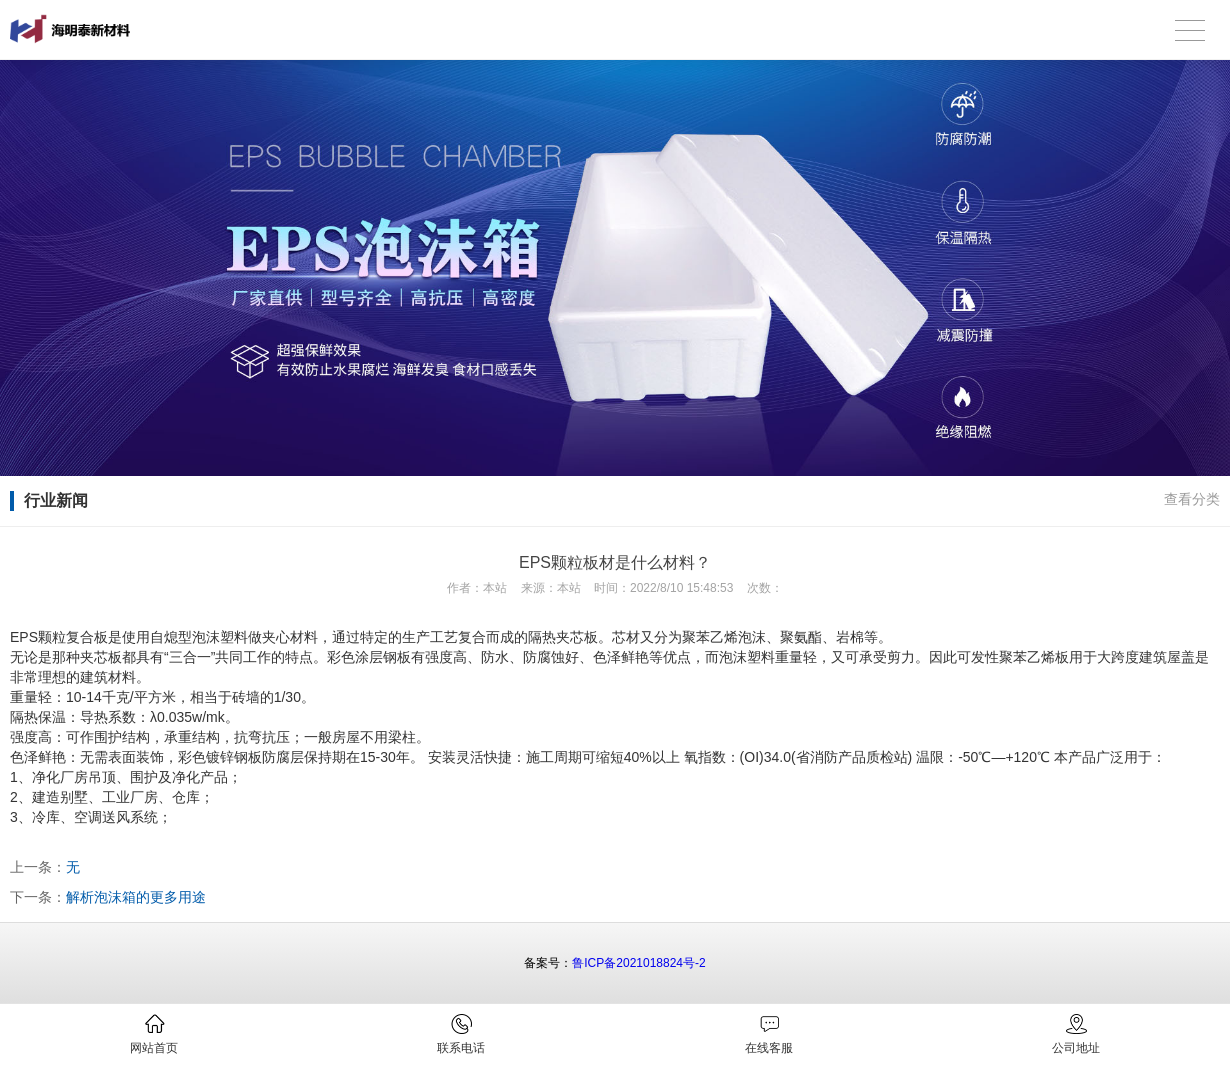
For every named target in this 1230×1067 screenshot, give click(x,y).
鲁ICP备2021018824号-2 (638, 963)
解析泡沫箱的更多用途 (136, 897)
